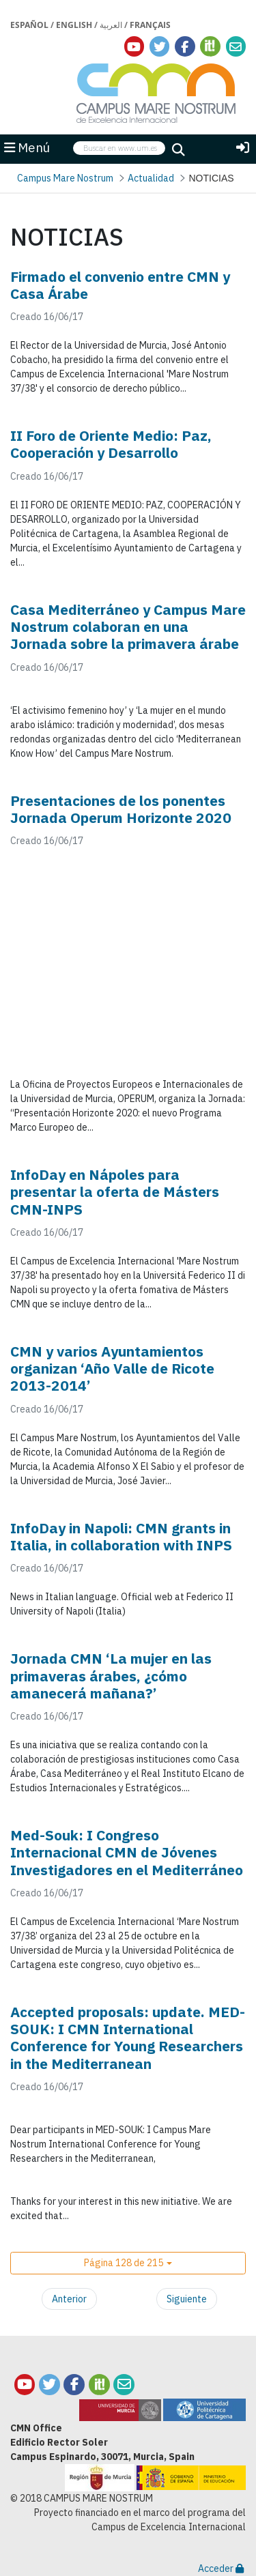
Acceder (221, 2568)
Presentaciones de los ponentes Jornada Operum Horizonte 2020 (120, 809)
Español (29, 25)
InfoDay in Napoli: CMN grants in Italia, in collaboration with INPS (121, 1536)
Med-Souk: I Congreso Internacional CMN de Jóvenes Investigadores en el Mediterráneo (126, 1852)
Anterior (69, 2299)
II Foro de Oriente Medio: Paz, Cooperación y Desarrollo (111, 444)
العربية (111, 25)
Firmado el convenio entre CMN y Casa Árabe (120, 285)
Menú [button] (27, 147)
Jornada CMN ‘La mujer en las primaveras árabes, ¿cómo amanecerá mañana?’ (111, 1675)
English (74, 25)
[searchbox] (119, 148)
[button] (128, 2263)
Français (150, 25)
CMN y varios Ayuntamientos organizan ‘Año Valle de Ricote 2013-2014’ (112, 1368)
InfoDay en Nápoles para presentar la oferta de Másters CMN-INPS (114, 1191)
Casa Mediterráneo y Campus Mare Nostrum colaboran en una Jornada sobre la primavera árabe (128, 626)
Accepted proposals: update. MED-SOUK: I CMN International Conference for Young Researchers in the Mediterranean (127, 2037)
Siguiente (187, 2299)
